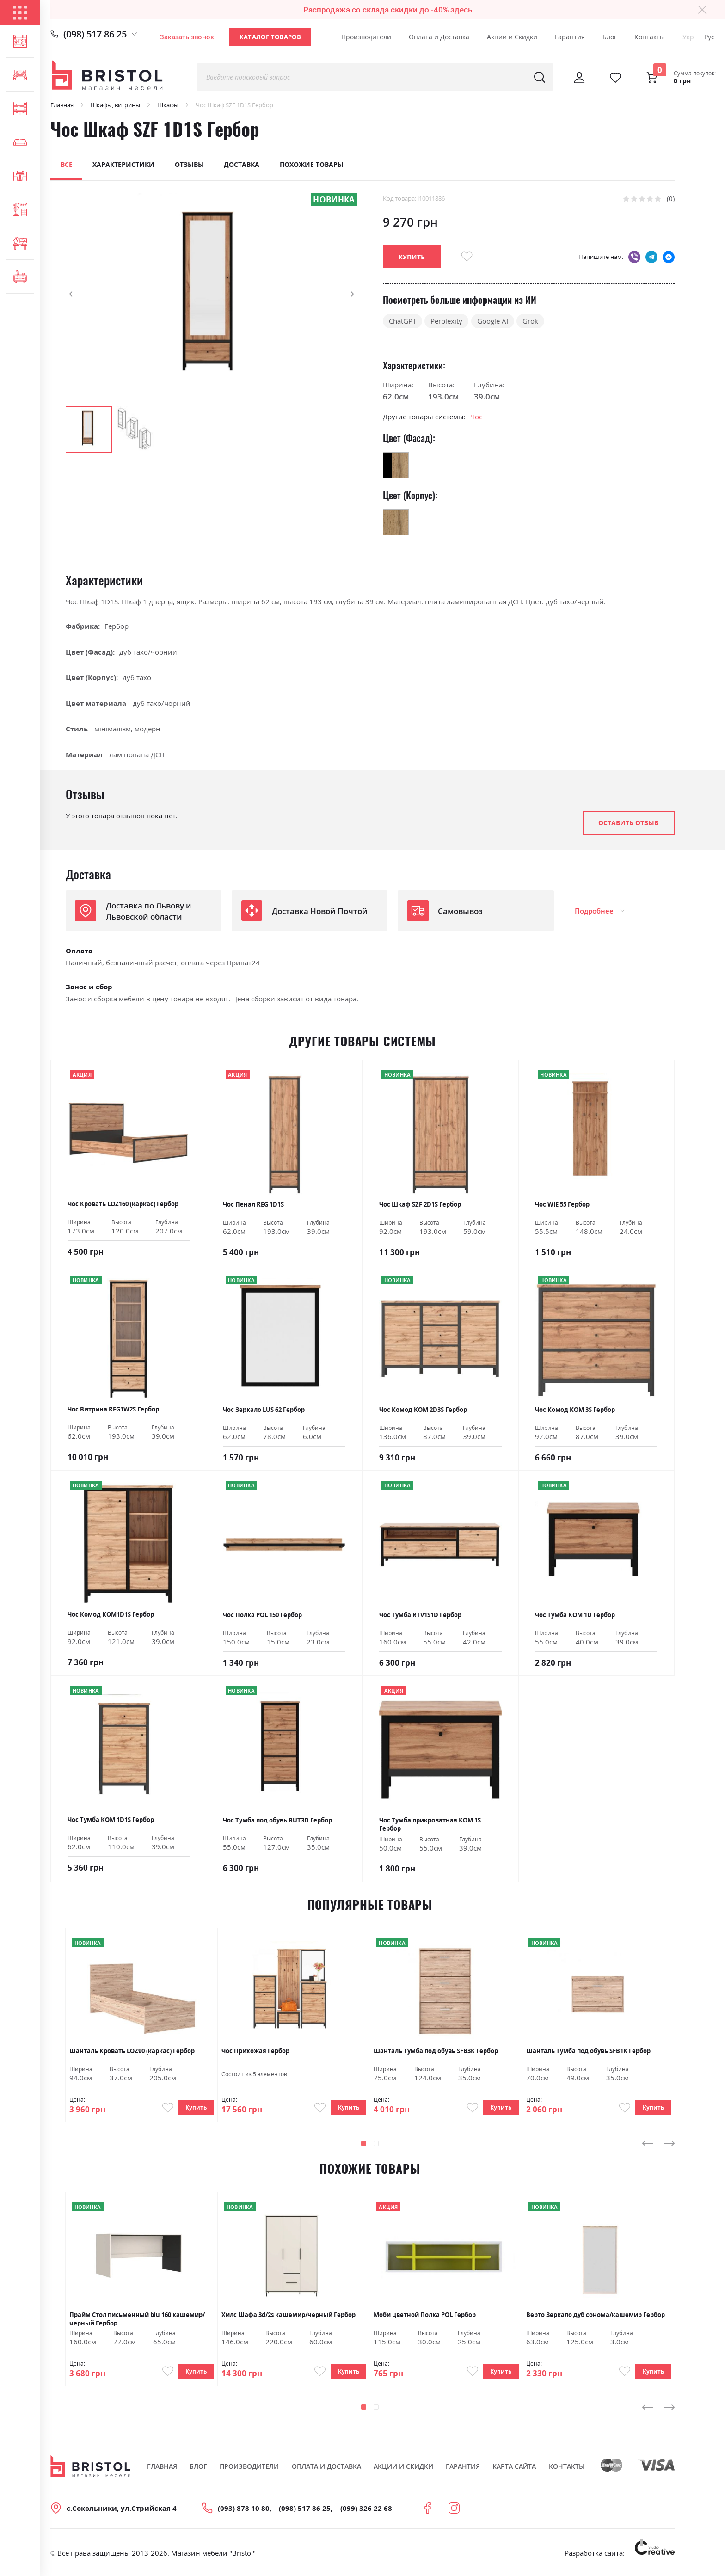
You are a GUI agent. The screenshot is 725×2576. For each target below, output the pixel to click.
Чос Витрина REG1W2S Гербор (113, 1409)
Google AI (492, 320)
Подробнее (594, 910)
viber (634, 257)
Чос (476, 416)
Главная (62, 105)
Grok (530, 320)
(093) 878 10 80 (244, 2511)
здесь (461, 9)
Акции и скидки (403, 2470)
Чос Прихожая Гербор (255, 2051)
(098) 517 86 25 (95, 34)
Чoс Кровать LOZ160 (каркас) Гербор (123, 1204)
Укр (688, 36)
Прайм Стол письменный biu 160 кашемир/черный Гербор (137, 2320)
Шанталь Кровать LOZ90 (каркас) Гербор (132, 2051)
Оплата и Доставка (439, 36)
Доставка (241, 164)
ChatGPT (402, 320)
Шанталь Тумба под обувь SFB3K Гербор (436, 2051)
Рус (709, 36)
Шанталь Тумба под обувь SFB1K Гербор (588, 2051)
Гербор (116, 626)
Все (67, 164)
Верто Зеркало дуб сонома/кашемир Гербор (595, 2316)
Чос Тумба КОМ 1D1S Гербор (111, 1819)
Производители (366, 36)
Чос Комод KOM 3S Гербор (575, 1409)
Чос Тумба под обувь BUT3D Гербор (277, 1820)
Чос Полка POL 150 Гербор (262, 1615)
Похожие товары (312, 164)
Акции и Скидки (512, 36)
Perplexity (446, 320)
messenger (669, 257)
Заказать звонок (187, 36)
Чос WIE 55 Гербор (562, 1204)
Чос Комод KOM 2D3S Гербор (423, 1409)
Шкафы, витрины (115, 105)
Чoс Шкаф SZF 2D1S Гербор (420, 1204)
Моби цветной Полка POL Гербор (425, 2316)
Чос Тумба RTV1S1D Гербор (420, 1615)
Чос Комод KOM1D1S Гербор (111, 1614)
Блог (609, 36)
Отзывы (189, 164)
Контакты (649, 36)
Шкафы (167, 105)
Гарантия (570, 36)
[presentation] (647, 2145)
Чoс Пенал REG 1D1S (253, 1204)
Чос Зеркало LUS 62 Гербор (264, 1409)
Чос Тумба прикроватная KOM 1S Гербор (430, 1824)
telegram (651, 257)
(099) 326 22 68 (366, 2511)
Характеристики (123, 164)
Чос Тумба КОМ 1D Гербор (575, 1615)
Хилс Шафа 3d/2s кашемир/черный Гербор (288, 2316)
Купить (195, 2108)
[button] (84, 294)
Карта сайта (514, 2470)
